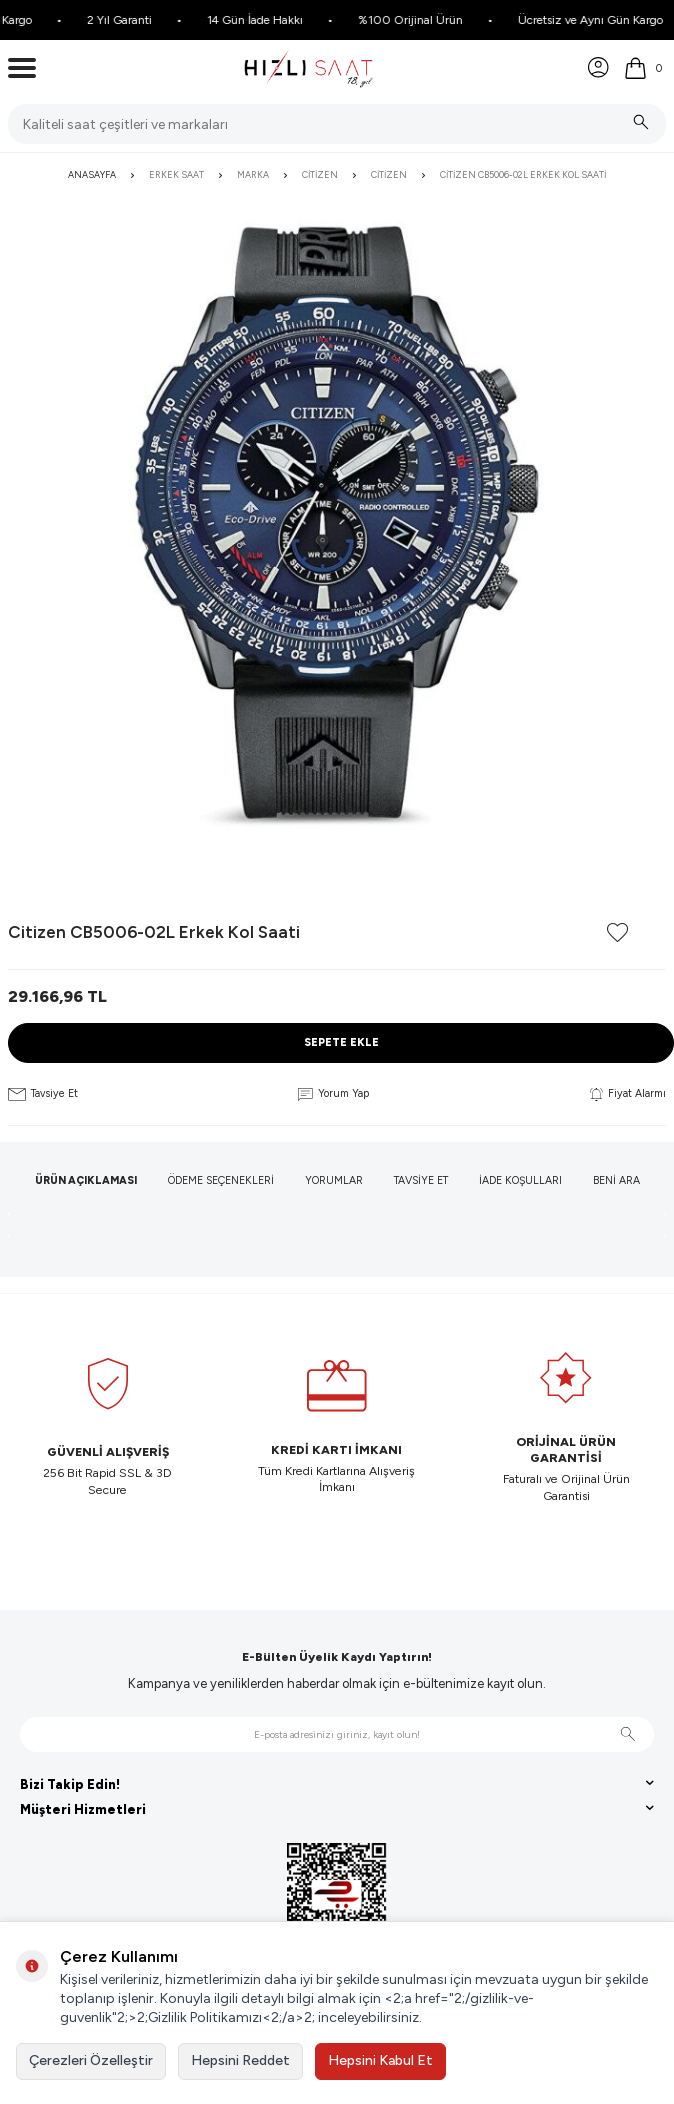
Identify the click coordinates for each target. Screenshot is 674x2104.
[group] (337, 526)
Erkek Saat (176, 174)
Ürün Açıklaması (86, 1180)
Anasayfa (92, 174)
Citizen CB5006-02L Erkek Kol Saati (523, 174)
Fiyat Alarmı (628, 1094)
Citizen (320, 174)
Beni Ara (616, 1180)
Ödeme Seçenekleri (221, 1180)
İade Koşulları (520, 1180)
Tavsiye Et (43, 1094)
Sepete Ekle (341, 1042)
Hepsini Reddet (240, 2060)
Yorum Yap (333, 1094)
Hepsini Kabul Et (380, 2060)
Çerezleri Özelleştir (91, 2060)
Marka (253, 174)
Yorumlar (334, 1180)
